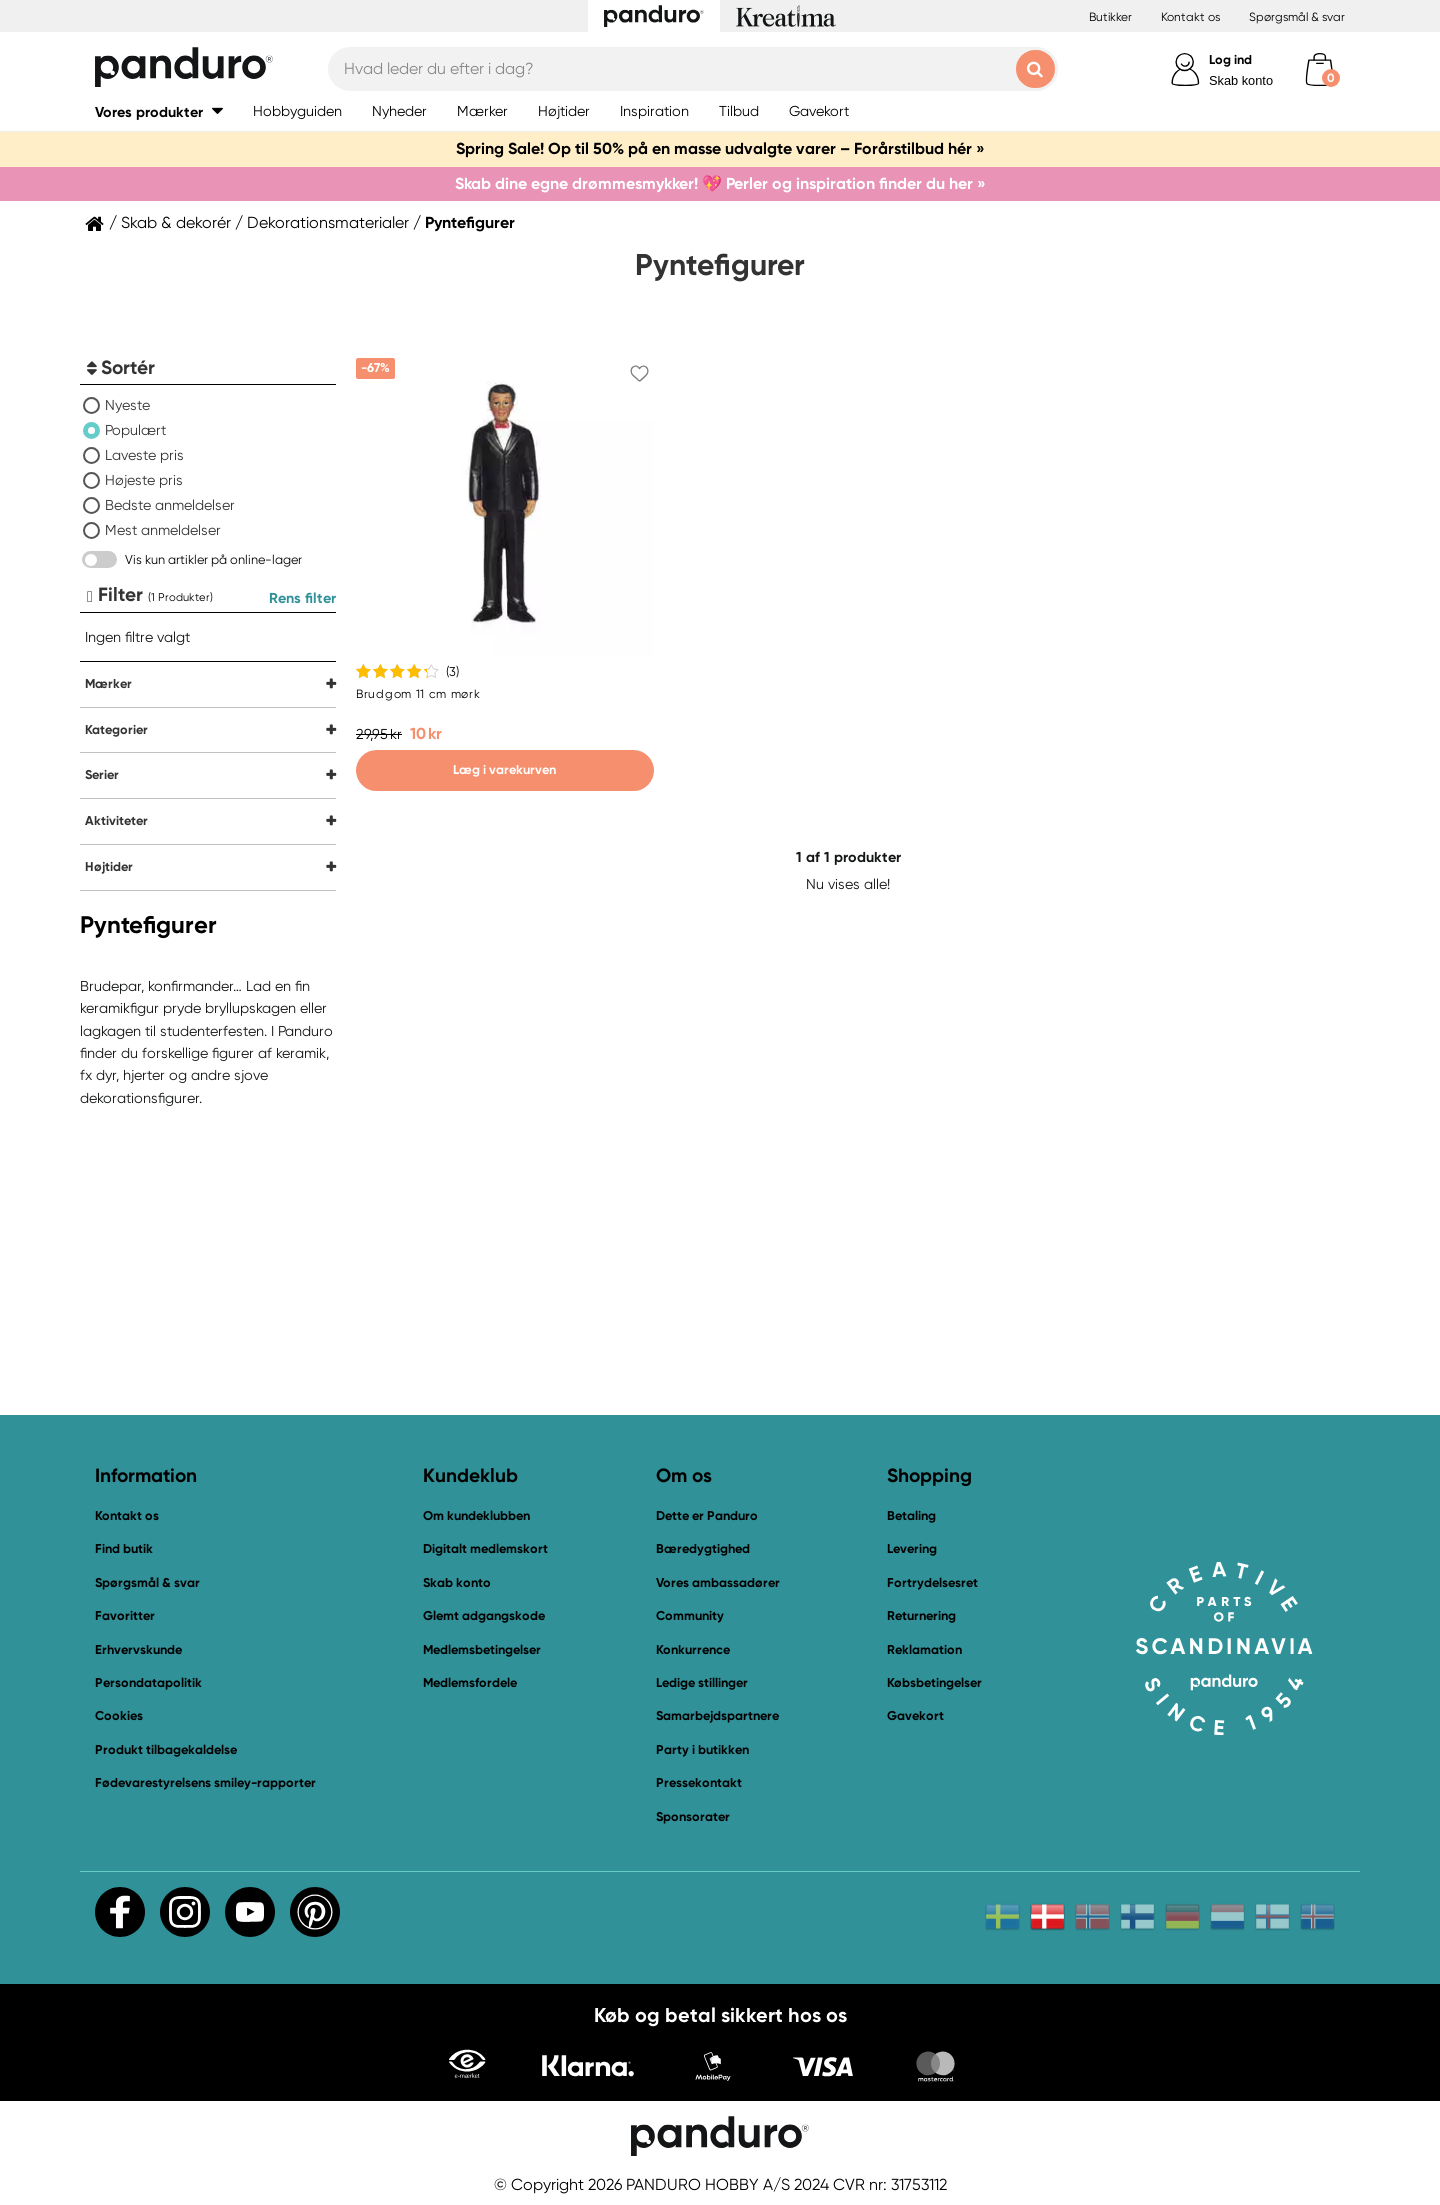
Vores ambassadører (718, 1582)
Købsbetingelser (934, 1682)
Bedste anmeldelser (170, 505)
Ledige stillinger (702, 1682)
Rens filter (302, 598)
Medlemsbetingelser (482, 1649)
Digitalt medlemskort (485, 1548)
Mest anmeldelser (163, 530)
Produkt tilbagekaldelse (166, 1749)
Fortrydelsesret (932, 1582)
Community (690, 1615)
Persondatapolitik (148, 1682)
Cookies (119, 1716)
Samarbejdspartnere (717, 1715)
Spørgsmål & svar (1297, 17)
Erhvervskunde (138, 1649)
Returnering (921, 1615)
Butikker (1110, 17)
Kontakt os (1190, 17)
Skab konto (1241, 80)
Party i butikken (702, 1749)
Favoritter (125, 1615)
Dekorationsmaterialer (328, 223)
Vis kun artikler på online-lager (213, 559)
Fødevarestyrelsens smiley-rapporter (205, 1782)
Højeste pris (144, 480)
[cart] (1319, 69)
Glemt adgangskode (484, 1615)
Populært (135, 430)
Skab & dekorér (176, 223)
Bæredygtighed (703, 1548)
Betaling (911, 1515)
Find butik (124, 1548)
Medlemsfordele (470, 1682)
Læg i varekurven (504, 769)
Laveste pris (144, 455)
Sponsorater (693, 1816)
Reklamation (924, 1649)
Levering (912, 1548)
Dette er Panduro (707, 1515)
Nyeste (127, 405)
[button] (159, 111)
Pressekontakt (699, 1782)
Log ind (1230, 59)
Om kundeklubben (476, 1515)
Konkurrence (693, 1649)
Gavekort (915, 1715)
